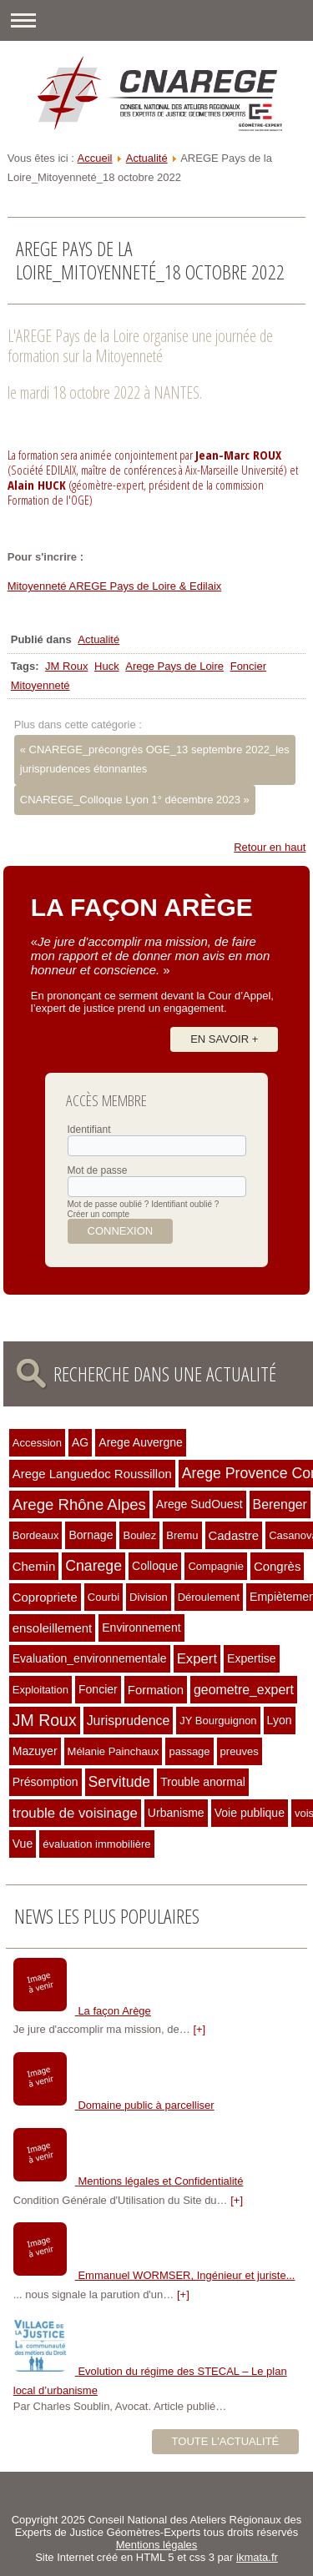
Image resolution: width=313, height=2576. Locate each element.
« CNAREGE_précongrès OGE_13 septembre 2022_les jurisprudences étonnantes (155, 759)
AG (80, 1442)
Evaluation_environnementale (90, 1658)
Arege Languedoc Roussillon (92, 1474)
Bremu (182, 1535)
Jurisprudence (128, 1720)
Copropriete (45, 1597)
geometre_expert (244, 1690)
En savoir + (224, 1039)
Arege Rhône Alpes (79, 1504)
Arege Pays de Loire (174, 666)
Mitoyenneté (40, 685)
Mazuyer (35, 1751)
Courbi (103, 1597)
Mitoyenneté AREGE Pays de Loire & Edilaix (115, 586)
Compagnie (216, 1566)
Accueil (95, 158)
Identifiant (89, 1129)
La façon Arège (114, 2011)
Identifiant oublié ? (185, 1204)
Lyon (279, 1720)
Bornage (90, 1535)
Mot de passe (98, 1170)
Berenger (280, 1504)
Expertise (251, 1658)
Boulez (139, 1535)
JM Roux (66, 666)
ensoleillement (53, 1628)
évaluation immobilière (96, 1844)
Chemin (34, 1566)
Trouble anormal (202, 1782)
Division (148, 1597)
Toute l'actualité (226, 2441)
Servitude (119, 1782)
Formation (156, 1690)
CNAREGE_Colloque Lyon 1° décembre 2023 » (135, 799)
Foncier (248, 666)
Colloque (155, 1565)
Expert (197, 1659)
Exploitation (40, 1689)
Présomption (45, 1782)
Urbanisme (176, 1812)
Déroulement (209, 1597)
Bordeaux (36, 1535)
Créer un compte (98, 1214)
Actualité (147, 158)
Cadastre (234, 1535)
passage (189, 1751)
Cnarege (93, 1565)
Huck (106, 666)
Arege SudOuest (199, 1504)
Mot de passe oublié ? (108, 1204)
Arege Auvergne (140, 1442)
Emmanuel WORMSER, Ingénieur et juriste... (186, 2275)
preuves (239, 1751)
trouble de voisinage (75, 1813)
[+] (199, 2029)
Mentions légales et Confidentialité (160, 2181)
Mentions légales (157, 2544)
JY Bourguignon (217, 1720)
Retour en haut (269, 847)
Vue (23, 1843)
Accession (37, 1442)
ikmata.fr (257, 2557)
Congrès (277, 1566)
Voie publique (250, 1812)
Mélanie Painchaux (113, 1751)
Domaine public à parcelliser (146, 2105)
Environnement (141, 1627)
